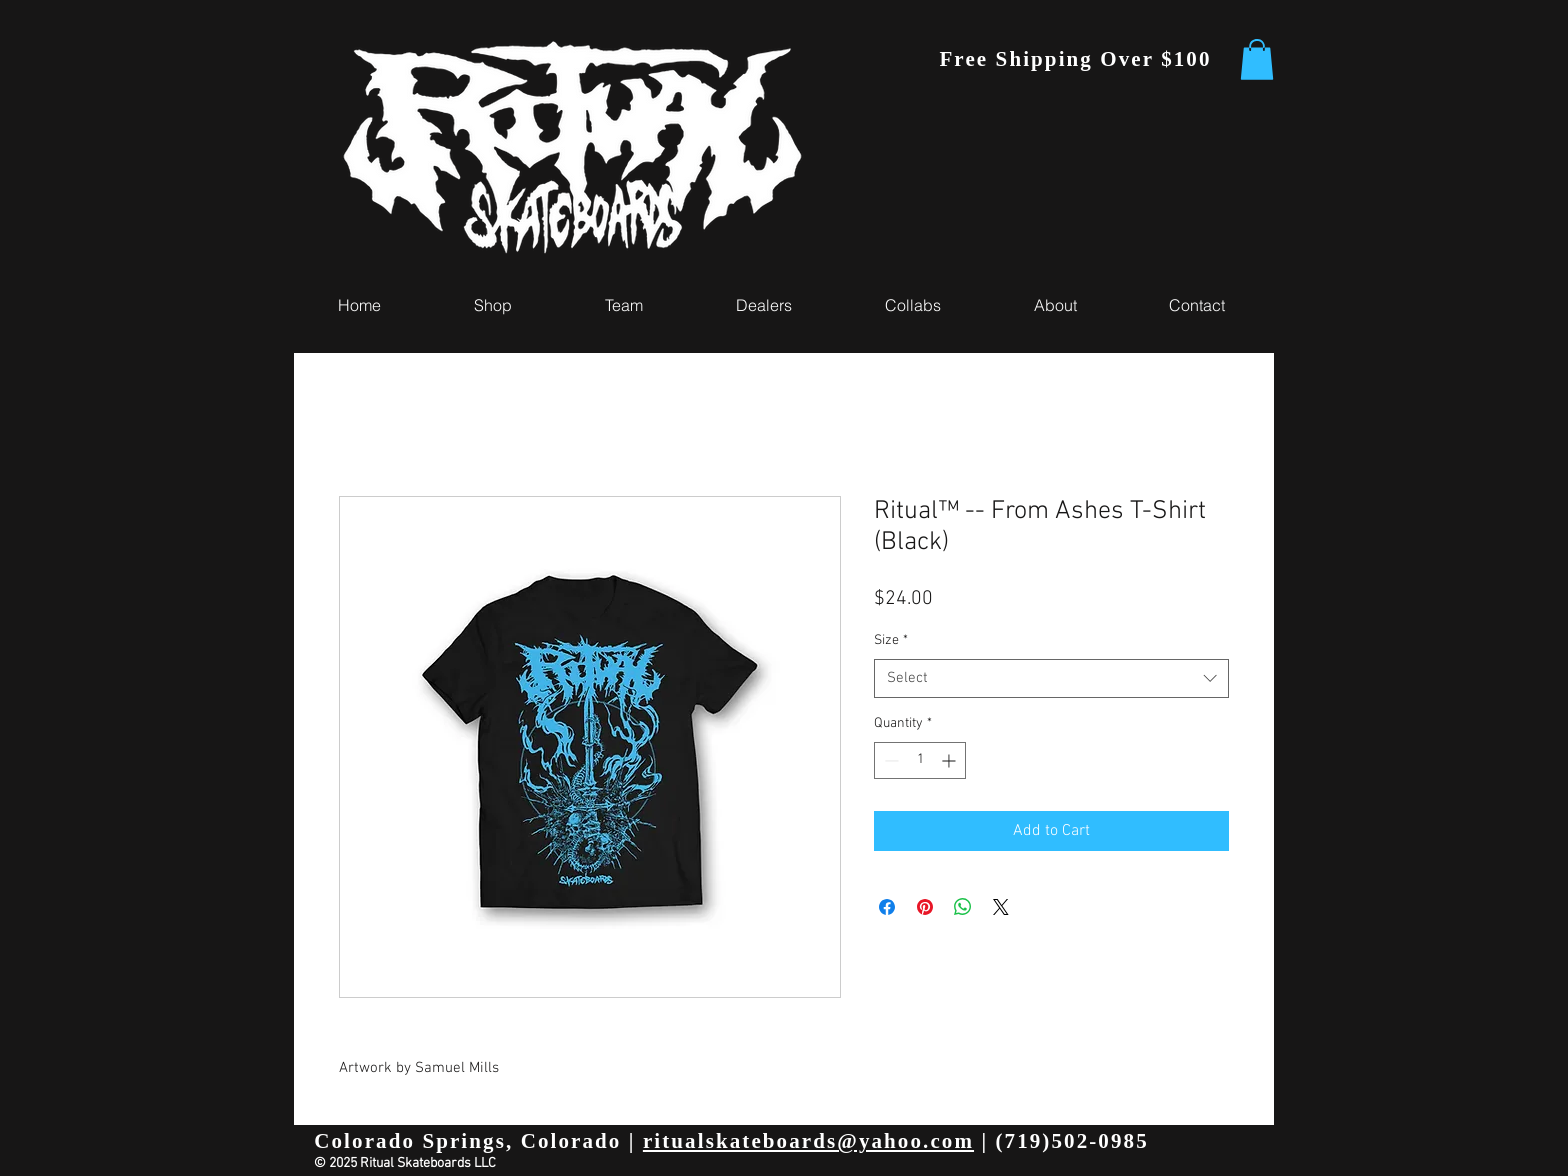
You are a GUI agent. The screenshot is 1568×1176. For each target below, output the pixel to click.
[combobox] (1051, 678)
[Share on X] (1001, 907)
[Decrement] (889, 760)
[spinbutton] (920, 760)
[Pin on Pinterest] (925, 907)
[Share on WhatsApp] (963, 907)
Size (891, 640)
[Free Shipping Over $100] (1077, 59)
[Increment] (950, 760)
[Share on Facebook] (887, 907)
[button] (1257, 59)
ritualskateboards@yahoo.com (808, 1141)
